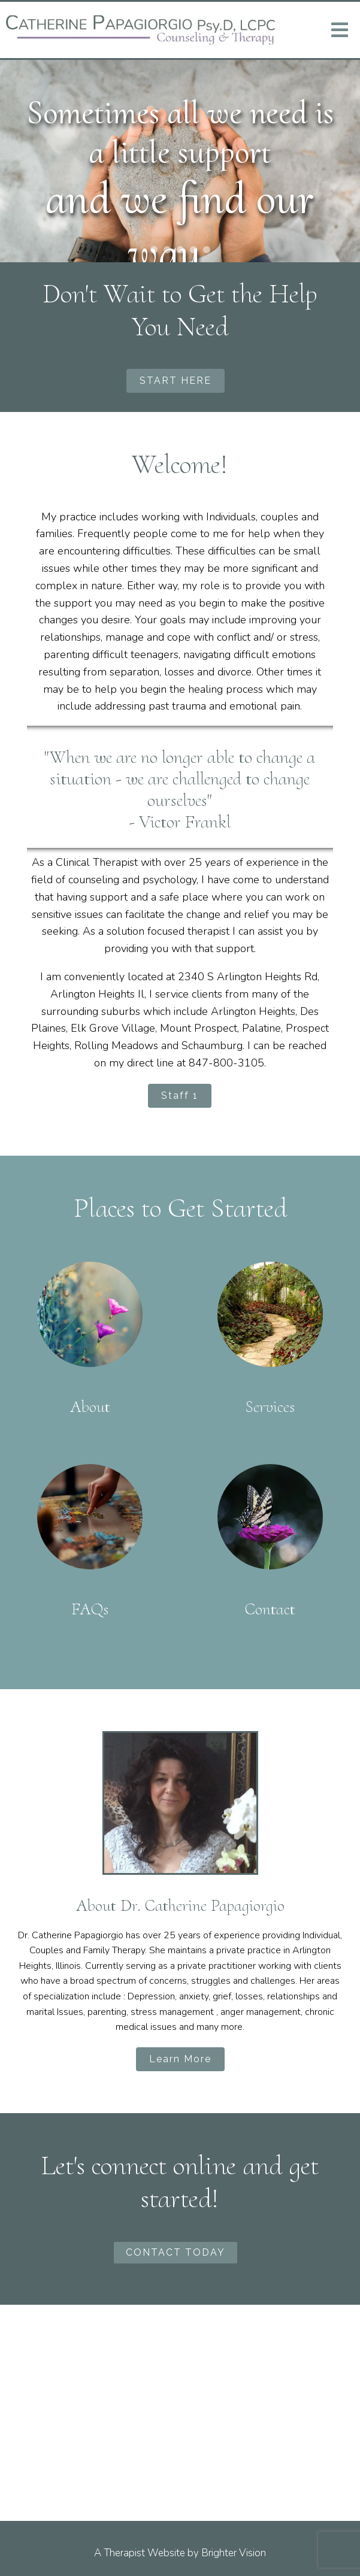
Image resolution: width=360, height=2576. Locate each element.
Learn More (180, 2059)
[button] (154, 249)
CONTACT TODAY (175, 2252)
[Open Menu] (339, 30)
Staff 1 (179, 1095)
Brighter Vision (233, 2553)
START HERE (175, 380)
